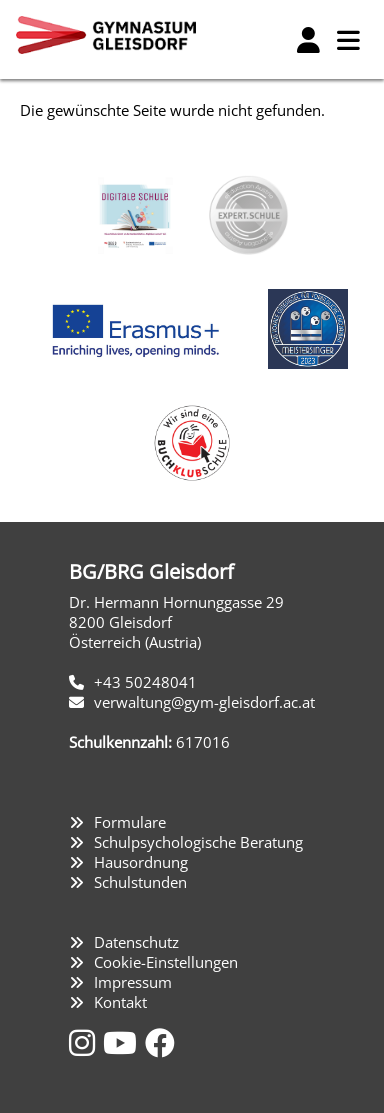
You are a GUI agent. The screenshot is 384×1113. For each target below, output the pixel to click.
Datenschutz (136, 942)
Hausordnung (141, 862)
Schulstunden (140, 882)
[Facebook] (160, 1042)
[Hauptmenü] (348, 40)
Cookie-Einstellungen (166, 962)
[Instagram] (86, 1042)
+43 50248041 (145, 682)
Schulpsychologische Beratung (198, 842)
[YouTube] (124, 1042)
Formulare (130, 822)
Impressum (133, 982)
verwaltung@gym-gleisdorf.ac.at (204, 702)
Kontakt (120, 1002)
